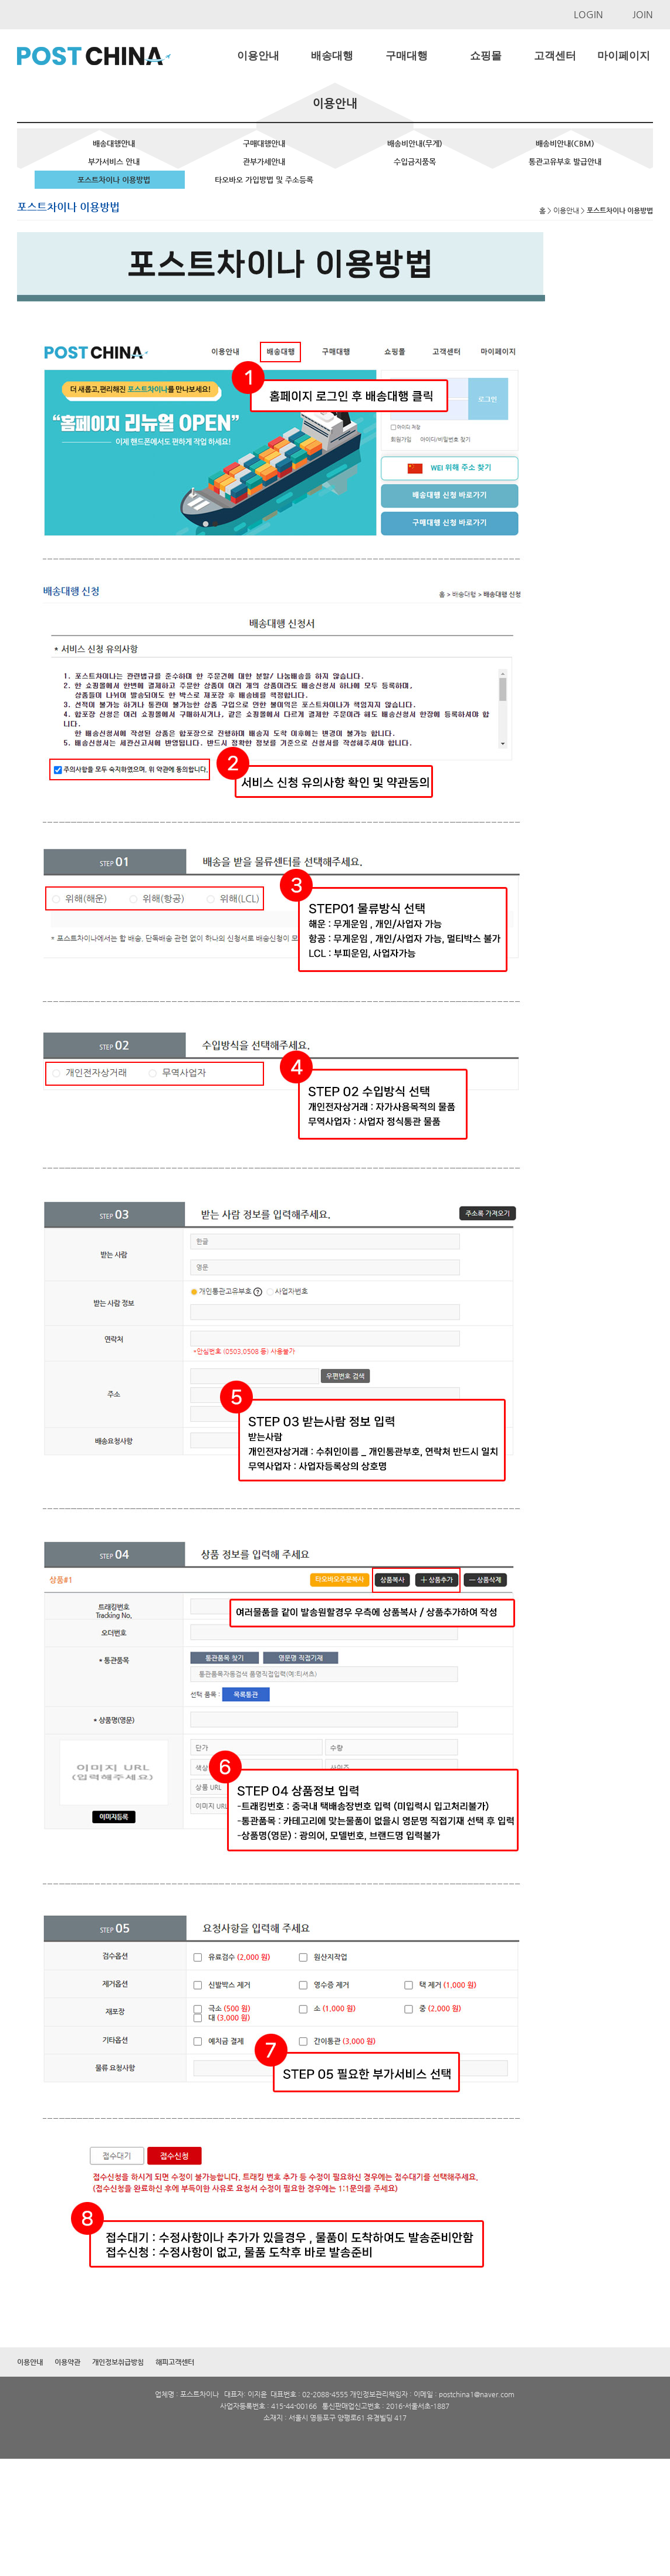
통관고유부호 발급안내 (565, 161)
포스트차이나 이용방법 (113, 179)
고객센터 (555, 56)
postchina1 (456, 2394)
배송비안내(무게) (414, 143)
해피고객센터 (174, 2362)
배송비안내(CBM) (565, 143)
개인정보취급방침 (118, 2362)
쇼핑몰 (486, 56)
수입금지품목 (415, 161)
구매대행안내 (264, 143)
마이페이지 (623, 56)
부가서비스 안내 (114, 161)
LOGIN (588, 14)
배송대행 (332, 56)
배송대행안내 (114, 143)
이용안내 (258, 56)
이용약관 (67, 2362)
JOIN (642, 14)
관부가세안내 (264, 161)
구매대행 (406, 56)
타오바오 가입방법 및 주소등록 (264, 179)
